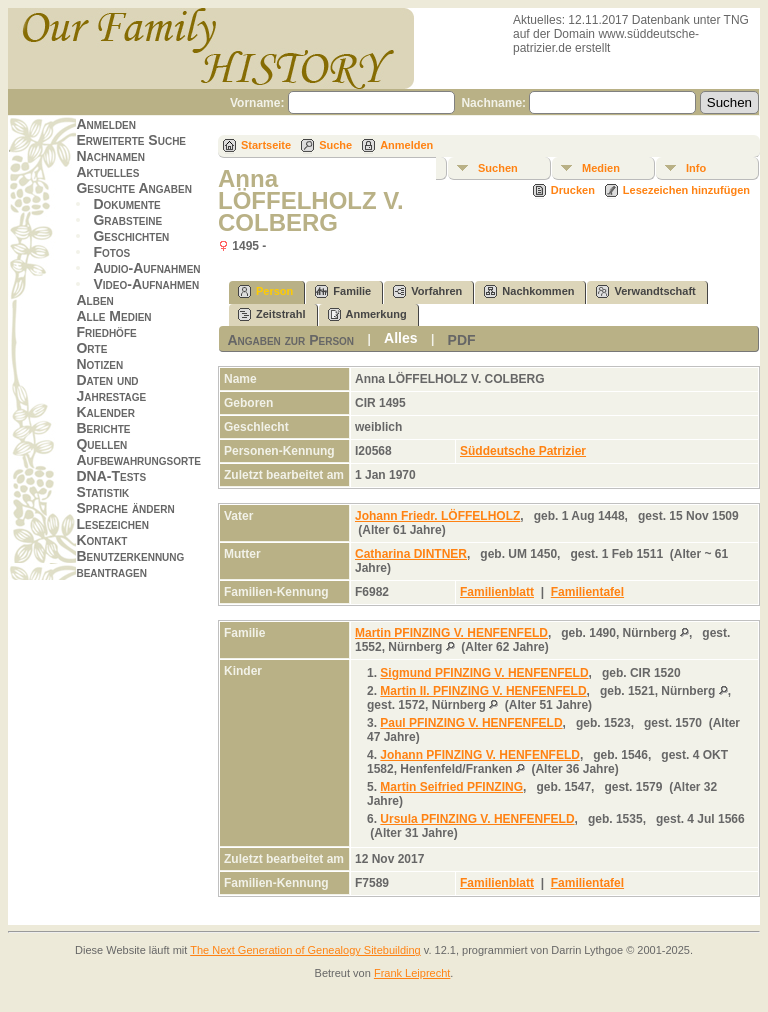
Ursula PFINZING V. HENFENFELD (477, 819)
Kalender (105, 412)
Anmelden (106, 124)
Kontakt (101, 540)
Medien (601, 168)
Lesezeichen (112, 524)
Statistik (102, 492)
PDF (462, 340)
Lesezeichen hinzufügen (686, 190)
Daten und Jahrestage (111, 388)
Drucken (573, 190)
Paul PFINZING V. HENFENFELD (471, 723)
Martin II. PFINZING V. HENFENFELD (483, 691)
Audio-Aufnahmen (146, 268)
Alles (400, 338)
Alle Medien (113, 316)
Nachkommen (529, 291)
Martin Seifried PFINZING (451, 787)
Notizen (99, 364)
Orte (91, 348)
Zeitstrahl (272, 314)
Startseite (266, 145)
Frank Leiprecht (412, 973)
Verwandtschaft (645, 291)
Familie (343, 291)
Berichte (103, 428)
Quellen (101, 444)
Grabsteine (127, 220)
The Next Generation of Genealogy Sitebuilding (305, 950)
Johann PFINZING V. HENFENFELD (480, 755)
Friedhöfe (106, 332)
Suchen (498, 168)
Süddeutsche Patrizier (523, 451)
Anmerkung (367, 314)
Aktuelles (107, 172)
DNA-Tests (111, 476)
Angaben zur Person (290, 340)
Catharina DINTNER (411, 554)
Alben (94, 300)
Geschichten (131, 236)
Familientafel (587, 592)
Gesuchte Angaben (134, 188)
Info (696, 168)
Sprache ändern (125, 508)
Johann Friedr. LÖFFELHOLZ (437, 516)
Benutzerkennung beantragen (130, 564)
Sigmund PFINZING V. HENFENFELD (484, 673)
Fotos (111, 252)
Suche (335, 145)
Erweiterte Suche (131, 140)
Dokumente (126, 204)
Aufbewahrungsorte (138, 460)
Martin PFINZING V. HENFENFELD (451, 633)
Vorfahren (427, 291)
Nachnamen (110, 156)
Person (265, 291)
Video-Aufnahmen (146, 284)
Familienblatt (497, 592)
